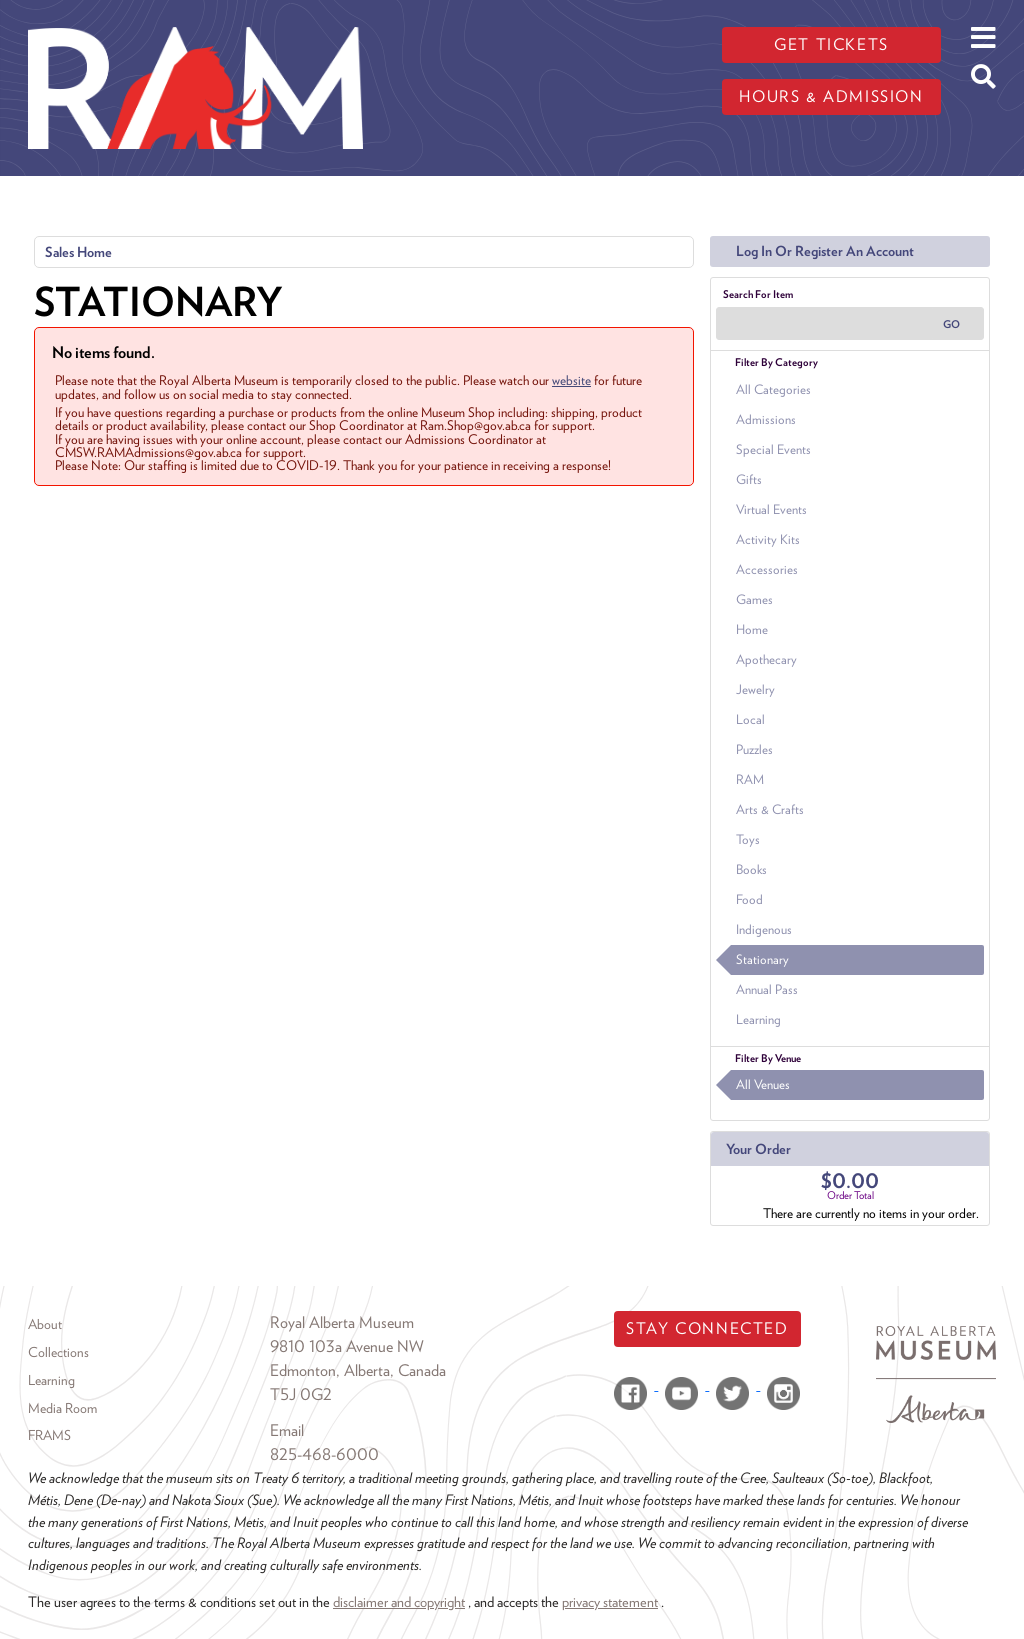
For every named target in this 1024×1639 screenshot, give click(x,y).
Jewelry (755, 689)
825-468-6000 (324, 1454)
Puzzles (754, 749)
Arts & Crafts (770, 809)
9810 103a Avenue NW (347, 1346)
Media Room (62, 1408)
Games (754, 599)
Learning (758, 1019)
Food (749, 899)
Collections (58, 1352)
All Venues (763, 1084)
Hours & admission (831, 96)
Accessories (767, 569)
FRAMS (49, 1435)
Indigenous (764, 929)
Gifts (749, 479)
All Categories (773, 389)
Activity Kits (768, 539)
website (571, 380)
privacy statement (610, 1601)
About (45, 1324)
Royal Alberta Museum (342, 1322)
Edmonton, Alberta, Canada (358, 1370)
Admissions (766, 419)
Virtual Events (771, 509)
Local (750, 719)
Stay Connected (707, 1328)
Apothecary (766, 659)
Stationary (762, 959)
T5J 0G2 (301, 1394)
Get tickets (831, 44)
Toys (748, 839)
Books (751, 869)
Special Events (773, 449)
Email (287, 1430)
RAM (750, 779)
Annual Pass (767, 989)
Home (752, 629)
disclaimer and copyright (399, 1601)
